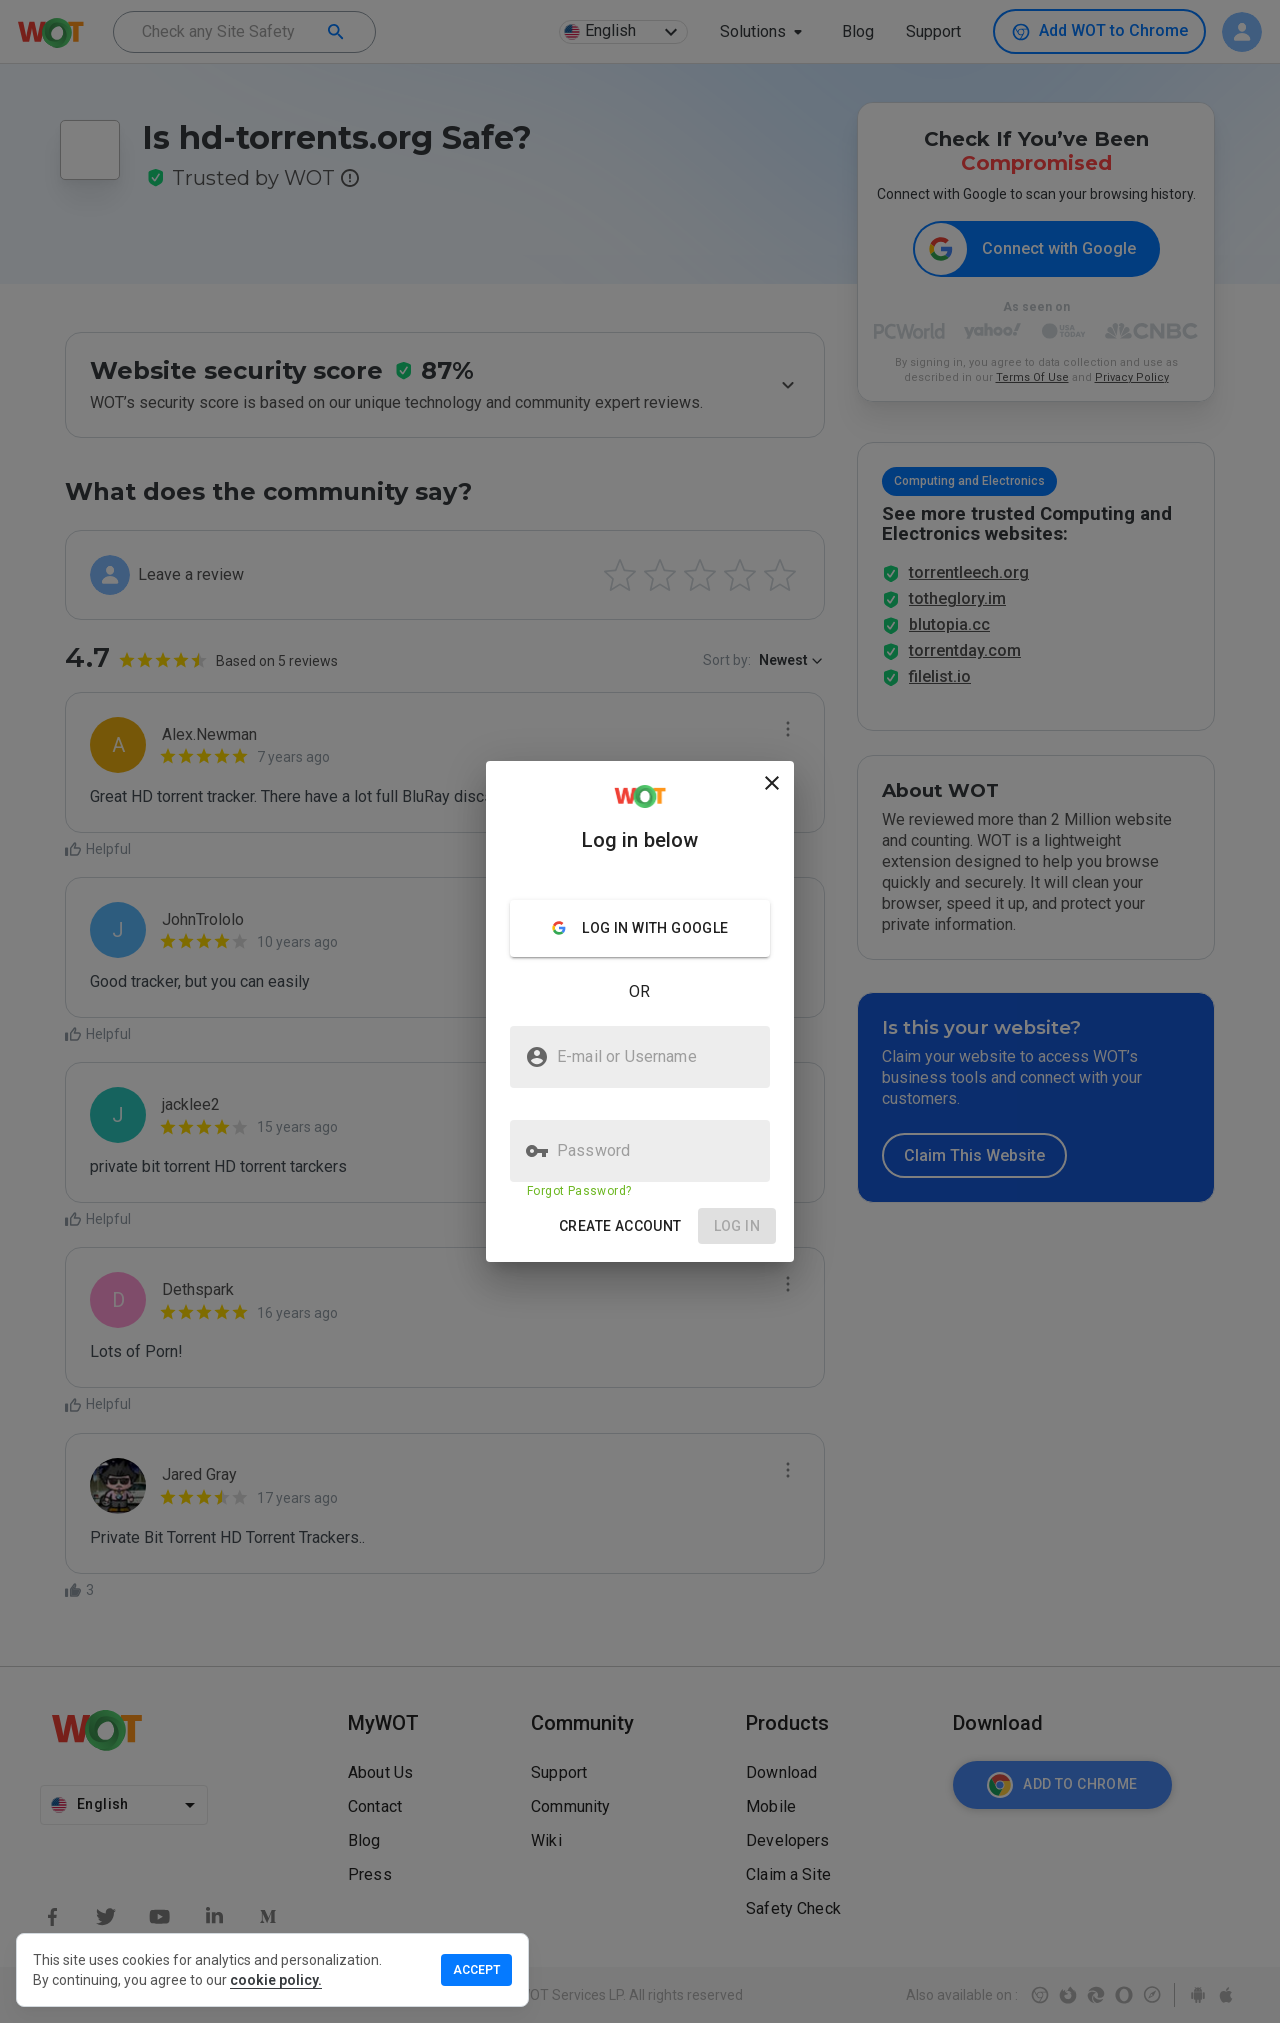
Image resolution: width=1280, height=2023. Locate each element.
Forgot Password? (579, 1191)
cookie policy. (276, 1980)
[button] (620, 1226)
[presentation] (640, 1011)
